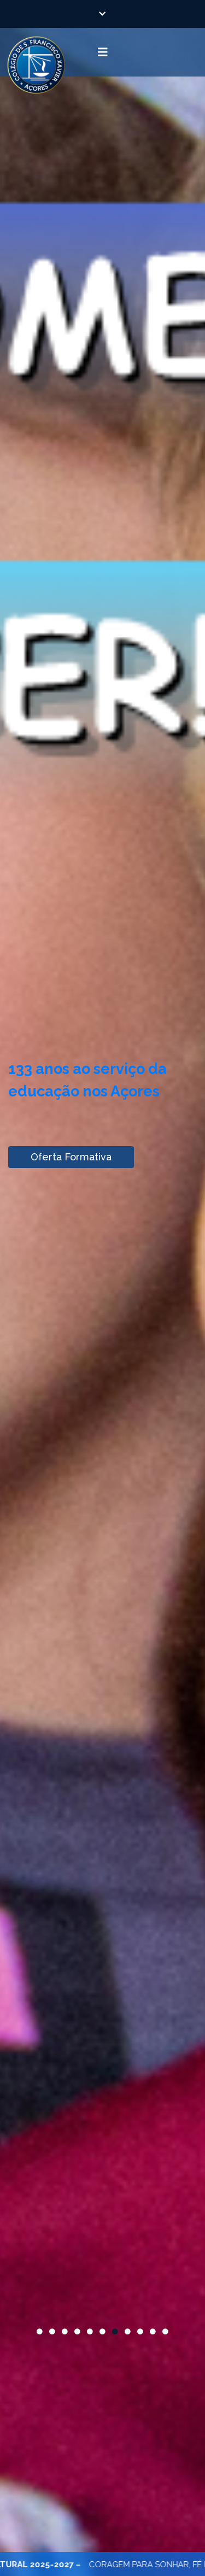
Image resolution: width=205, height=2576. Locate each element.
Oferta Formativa (71, 1157)
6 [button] (102, 2332)
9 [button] (140, 2332)
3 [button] (64, 2332)
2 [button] (52, 2332)
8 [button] (127, 2332)
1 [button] (39, 2332)
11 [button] (165, 2332)
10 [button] (153, 2332)
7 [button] (115, 2332)
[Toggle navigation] (102, 52)
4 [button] (77, 2332)
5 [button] (90, 2332)
